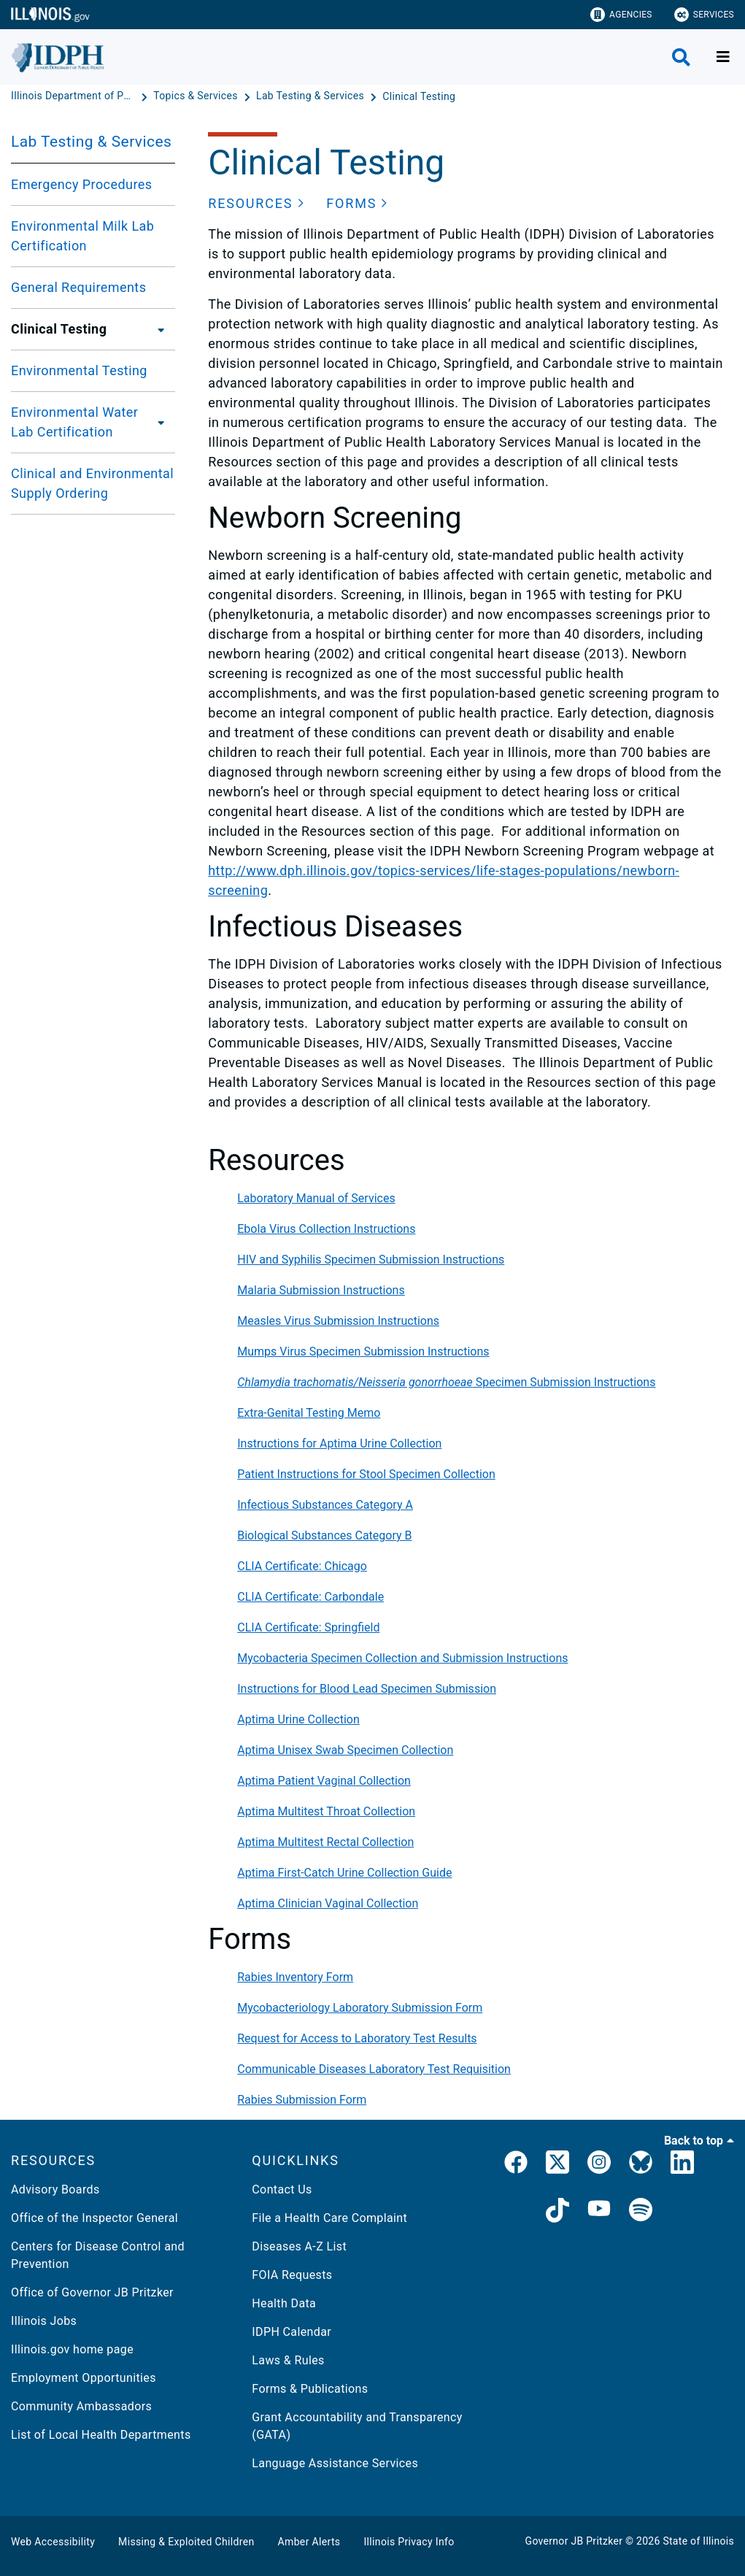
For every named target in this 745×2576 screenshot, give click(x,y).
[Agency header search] (681, 57)
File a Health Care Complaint (329, 2218)
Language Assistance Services (335, 2463)
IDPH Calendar (291, 2332)
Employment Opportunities (83, 2378)
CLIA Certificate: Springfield (308, 1627)
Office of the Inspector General (94, 2218)
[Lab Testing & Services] (311, 96)
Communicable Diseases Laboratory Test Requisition (374, 2069)
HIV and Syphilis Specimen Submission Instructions (370, 1259)
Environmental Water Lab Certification (74, 421)
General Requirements (78, 287)
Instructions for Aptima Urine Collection (339, 1443)
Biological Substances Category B (324, 1535)
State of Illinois (698, 2541)
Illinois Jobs (44, 2321)
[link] (516, 2165)
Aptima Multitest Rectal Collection (325, 1842)
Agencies (621, 14)
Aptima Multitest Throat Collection (326, 1811)
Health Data (284, 2303)
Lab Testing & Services (91, 141)
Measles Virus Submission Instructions (338, 1321)
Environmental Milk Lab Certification (82, 235)
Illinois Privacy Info (408, 2542)
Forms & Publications (310, 2389)
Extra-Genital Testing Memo (308, 1413)
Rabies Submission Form (301, 2100)
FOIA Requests (292, 2275)
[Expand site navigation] (723, 57)
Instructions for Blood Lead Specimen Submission (366, 1689)
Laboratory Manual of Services (316, 1198)
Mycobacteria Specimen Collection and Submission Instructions (402, 1658)
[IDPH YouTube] (599, 2212)
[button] (256, 203)
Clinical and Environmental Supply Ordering (92, 483)
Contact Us (282, 2189)
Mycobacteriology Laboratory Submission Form (359, 2008)
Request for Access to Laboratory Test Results (356, 2038)
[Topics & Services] (197, 96)
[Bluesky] (640, 2165)
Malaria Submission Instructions (320, 1290)
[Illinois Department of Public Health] (74, 96)
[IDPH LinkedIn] (682, 2165)
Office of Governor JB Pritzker (92, 2292)
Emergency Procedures (81, 184)
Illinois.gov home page (72, 2349)
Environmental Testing (79, 370)
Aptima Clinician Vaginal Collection (327, 1903)
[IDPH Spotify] (640, 2212)
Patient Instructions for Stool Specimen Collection (366, 1474)
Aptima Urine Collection (298, 1719)
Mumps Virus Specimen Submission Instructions (363, 1351)
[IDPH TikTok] (557, 2212)
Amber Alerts (309, 2542)
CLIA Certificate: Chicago (302, 1566)
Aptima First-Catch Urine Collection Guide (344, 1873)
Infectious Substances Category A (325, 1505)
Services (704, 14)
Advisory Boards (55, 2189)
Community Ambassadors (81, 2406)
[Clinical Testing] (418, 96)
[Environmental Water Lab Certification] (164, 422)
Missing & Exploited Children (186, 2542)
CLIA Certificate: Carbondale (310, 1597)
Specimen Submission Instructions (446, 1382)
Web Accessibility (53, 2542)
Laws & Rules (288, 2360)
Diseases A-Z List (299, 2246)
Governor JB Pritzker (574, 2541)
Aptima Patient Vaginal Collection (324, 1781)
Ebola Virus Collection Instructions (326, 1229)
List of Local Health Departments (101, 2435)
